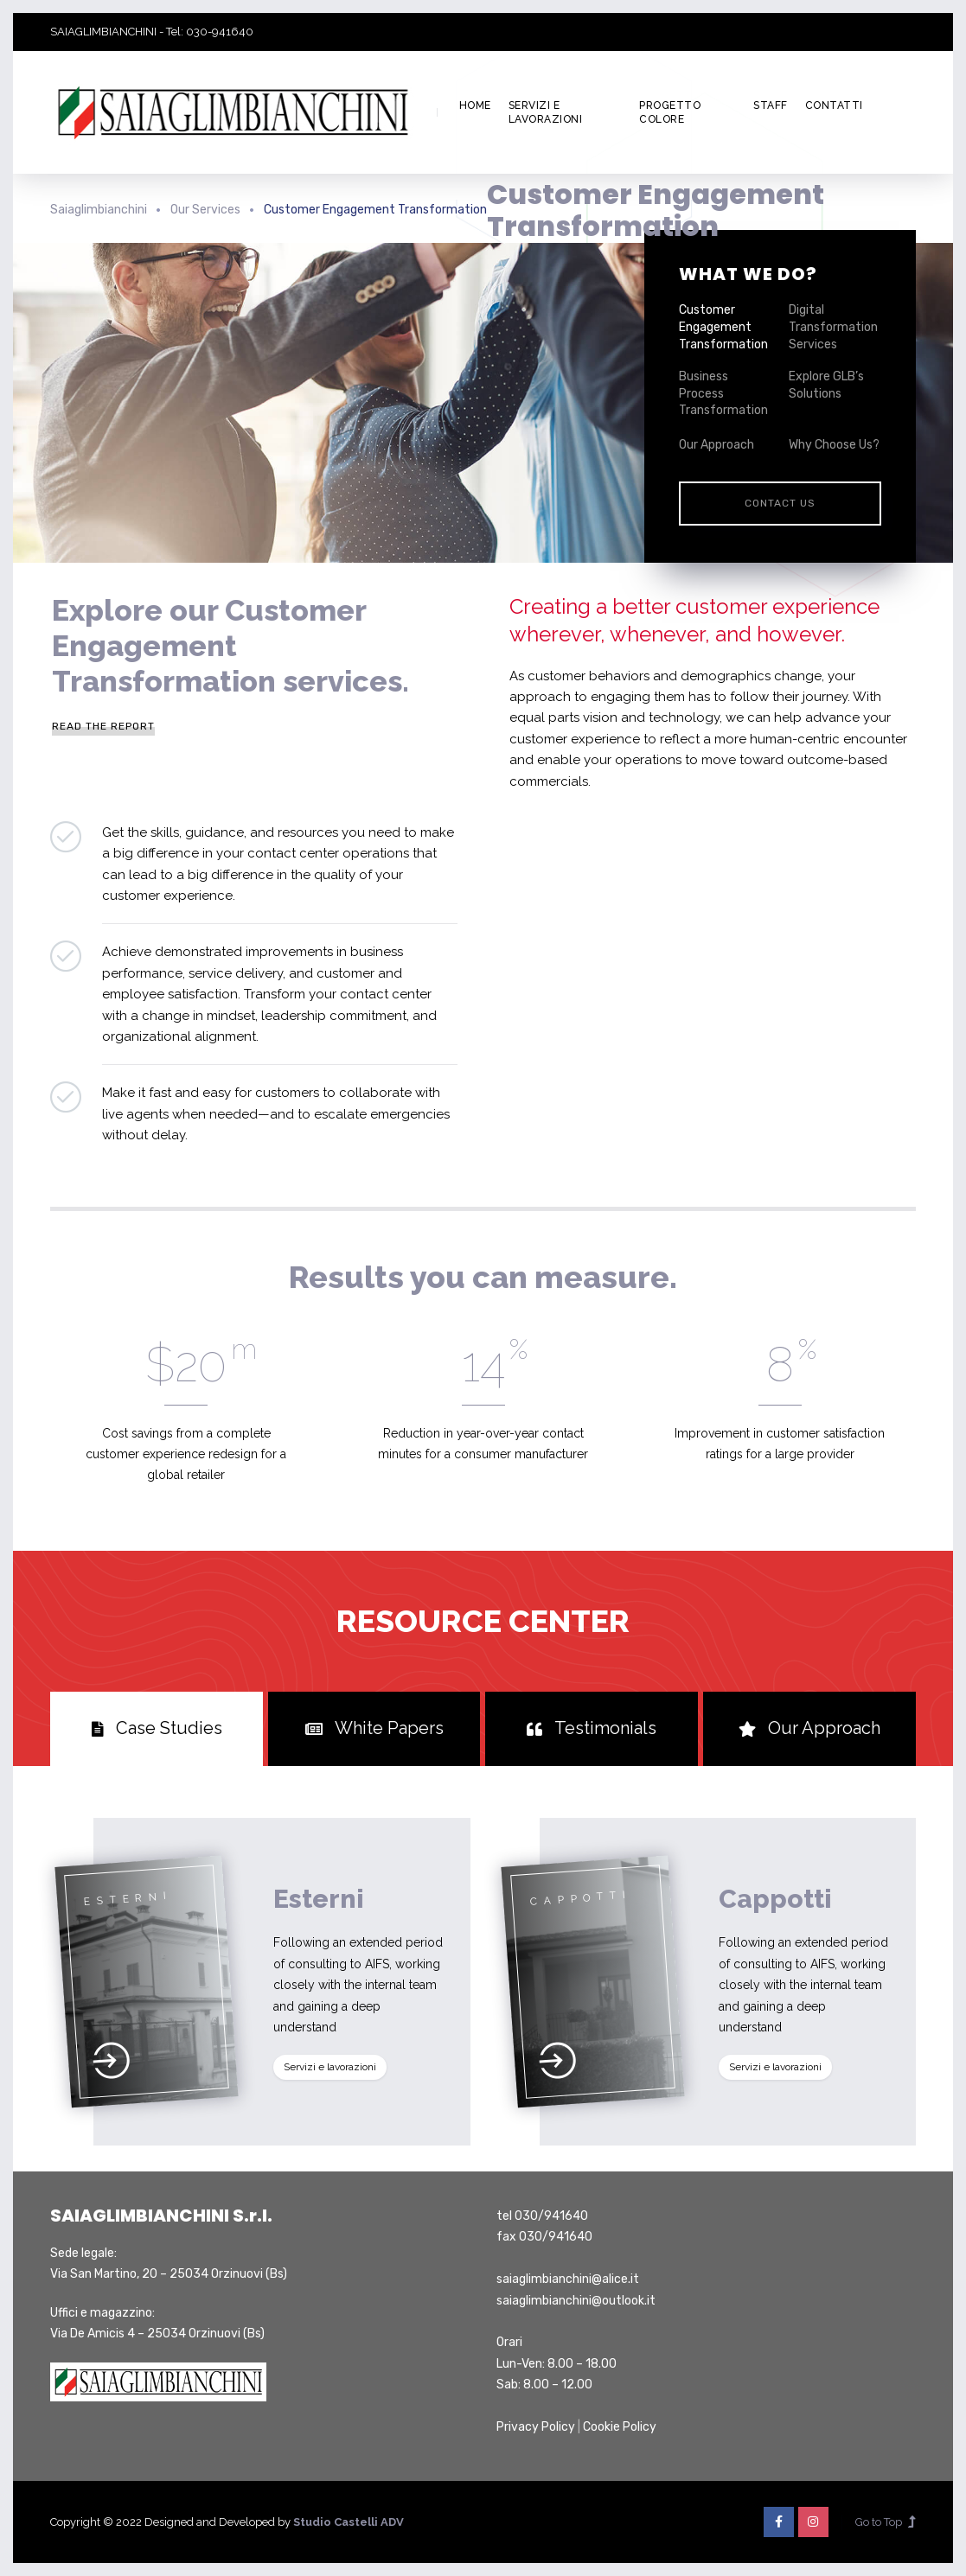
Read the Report (103, 726)
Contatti (834, 105)
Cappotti (775, 1899)
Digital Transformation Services (833, 327)
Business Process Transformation (723, 393)
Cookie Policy (619, 2427)
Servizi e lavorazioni (546, 112)
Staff (770, 105)
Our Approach (716, 444)
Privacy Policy (535, 2427)
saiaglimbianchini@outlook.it (576, 2300)
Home (475, 105)
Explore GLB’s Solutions (826, 385)
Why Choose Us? (834, 444)
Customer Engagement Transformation (723, 327)
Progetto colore (670, 112)
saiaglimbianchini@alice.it (567, 2279)
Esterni (318, 1899)
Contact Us (780, 503)
